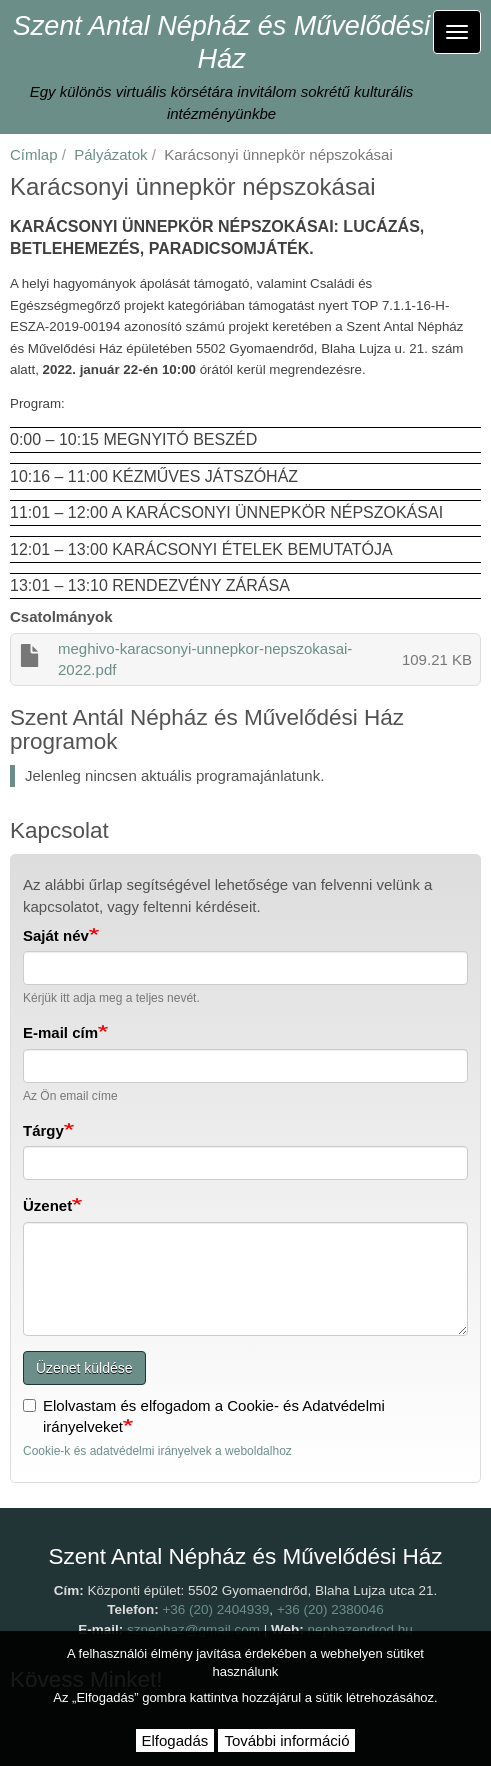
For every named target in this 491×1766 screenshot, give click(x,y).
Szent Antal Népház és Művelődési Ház (222, 42)
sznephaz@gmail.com (193, 1629)
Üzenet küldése (84, 1368)
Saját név (56, 935)
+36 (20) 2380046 (330, 1609)
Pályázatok (110, 154)
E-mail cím (60, 1032)
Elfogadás (175, 1740)
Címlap (34, 154)
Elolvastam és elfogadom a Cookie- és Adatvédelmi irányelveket (204, 1416)
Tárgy (43, 1130)
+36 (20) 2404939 (215, 1609)
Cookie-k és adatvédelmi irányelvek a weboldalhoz (157, 1451)
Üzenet (47, 1205)
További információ (286, 1740)
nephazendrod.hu (360, 1629)
